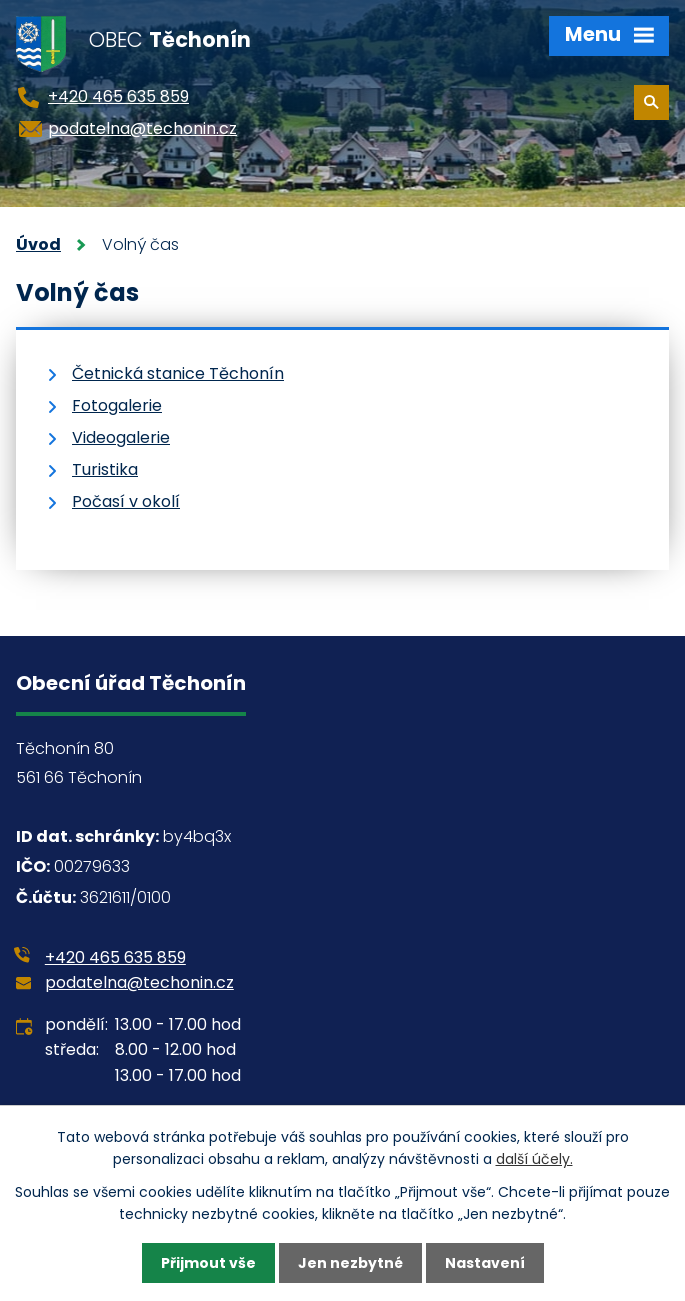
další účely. (534, 1159)
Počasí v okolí (126, 501)
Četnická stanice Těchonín (178, 373)
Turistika (105, 469)
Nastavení (485, 1263)
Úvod (38, 244)
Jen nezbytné (350, 1263)
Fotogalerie (117, 405)
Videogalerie (121, 437)
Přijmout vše (208, 1263)
